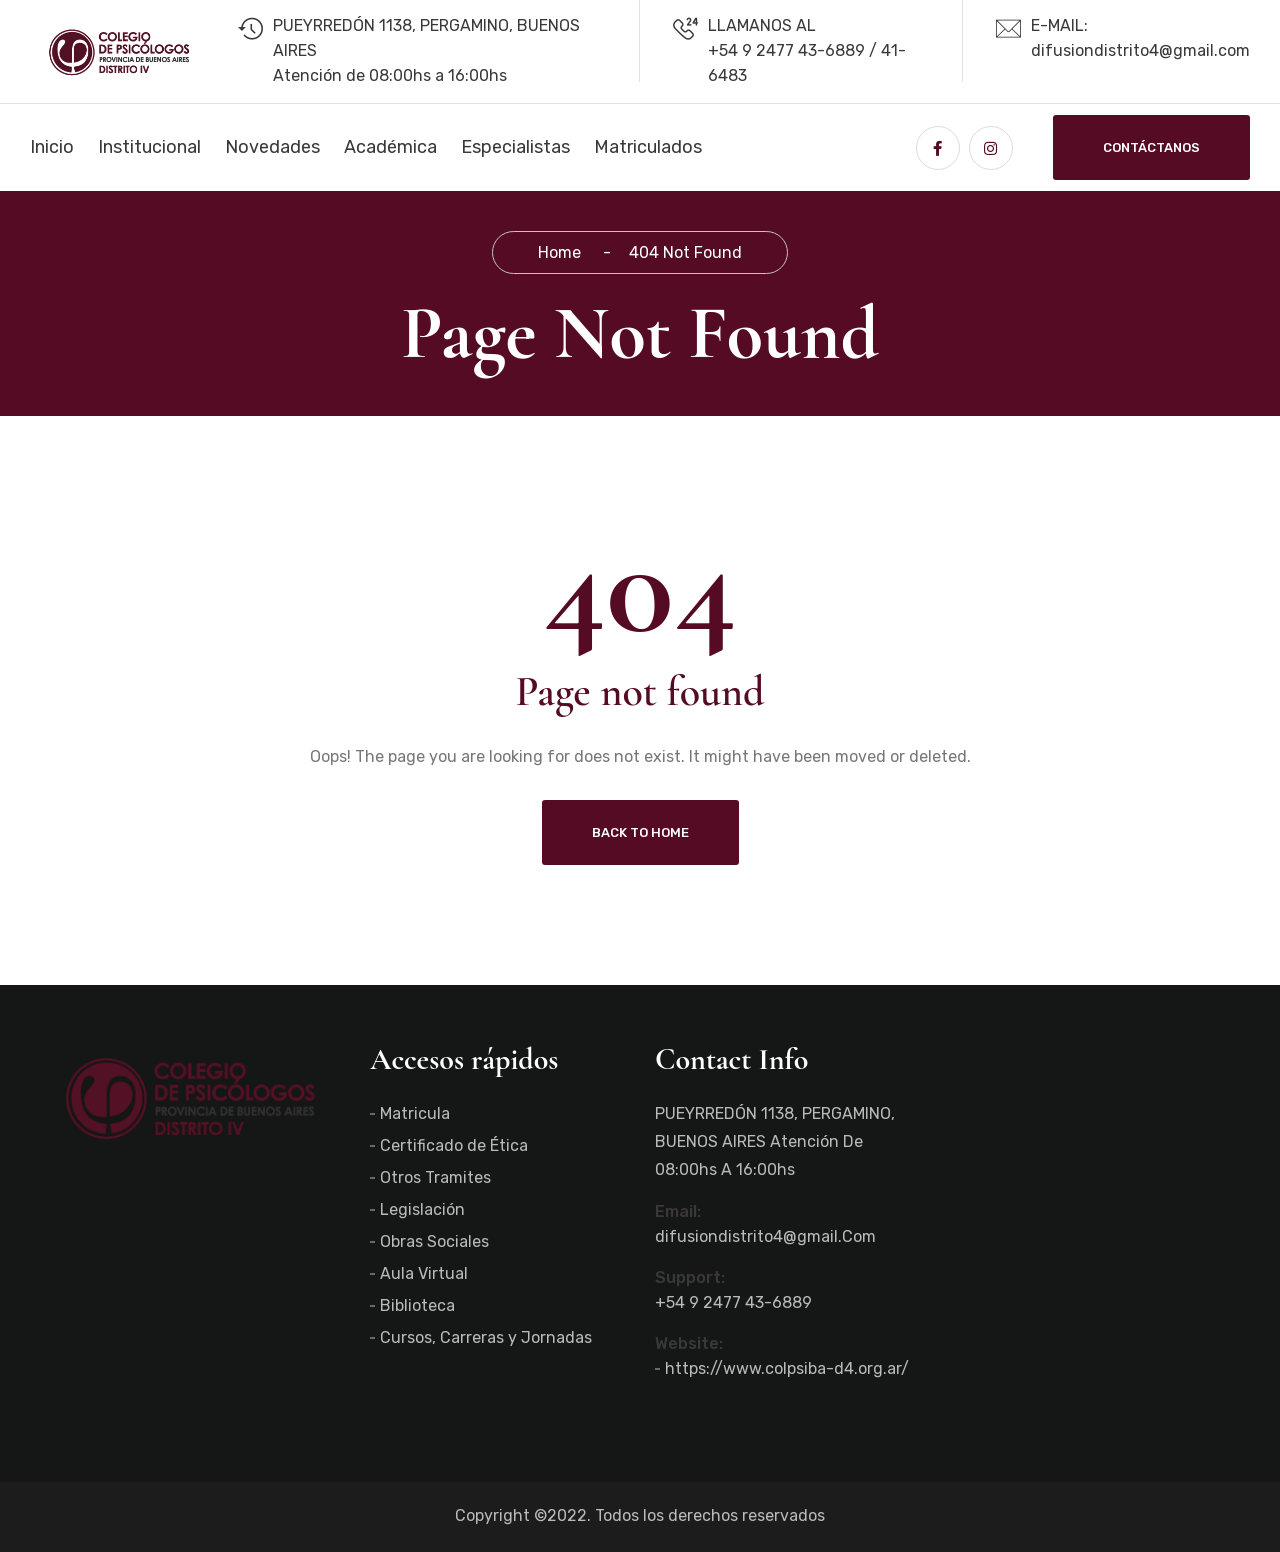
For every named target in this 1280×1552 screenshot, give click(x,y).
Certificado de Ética (454, 1145)
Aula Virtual (424, 1273)
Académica (390, 147)
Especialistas (515, 147)
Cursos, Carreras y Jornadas (486, 1337)
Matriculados (648, 147)
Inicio (52, 147)
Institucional (149, 147)
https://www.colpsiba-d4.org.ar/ (787, 1368)
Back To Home (640, 832)
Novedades (272, 147)
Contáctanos (1151, 147)
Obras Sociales (434, 1241)
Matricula (415, 1113)
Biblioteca (417, 1305)
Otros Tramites (435, 1177)
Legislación (422, 1209)
